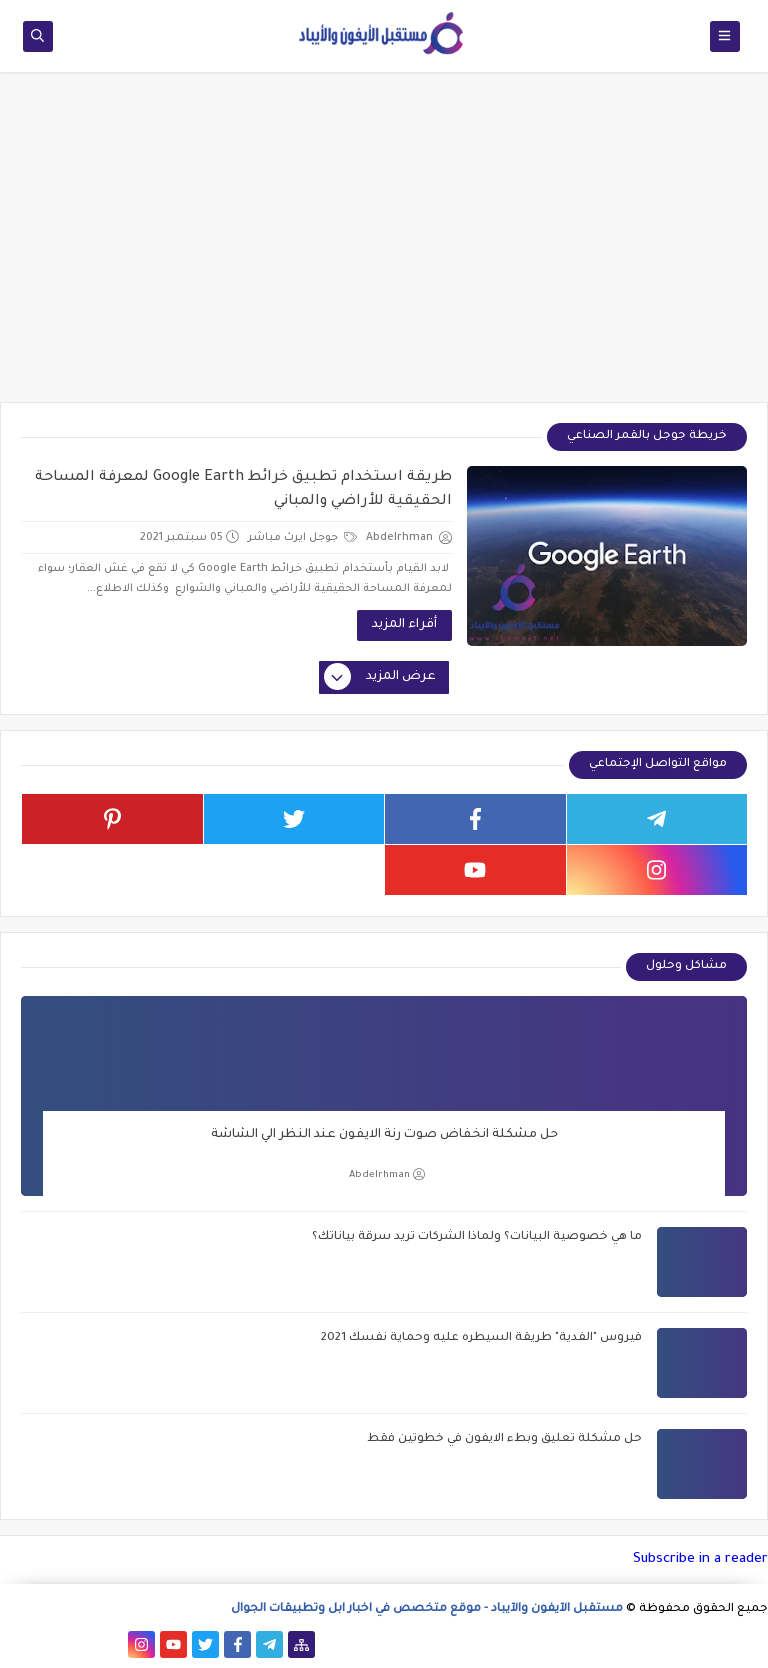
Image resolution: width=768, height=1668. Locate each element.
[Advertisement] (384, 247)
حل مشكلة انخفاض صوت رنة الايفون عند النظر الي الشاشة (384, 1135)
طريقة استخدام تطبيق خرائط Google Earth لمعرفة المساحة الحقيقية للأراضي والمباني (243, 490)
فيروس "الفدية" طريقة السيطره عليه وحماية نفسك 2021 (481, 1338)
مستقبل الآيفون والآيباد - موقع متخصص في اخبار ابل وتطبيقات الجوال (427, 1609)
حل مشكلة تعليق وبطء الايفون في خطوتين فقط (504, 1439)
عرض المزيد (381, 678)
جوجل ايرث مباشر (302, 538)
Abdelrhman (387, 1174)
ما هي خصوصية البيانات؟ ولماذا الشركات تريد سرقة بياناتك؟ (477, 1237)
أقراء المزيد (404, 625)
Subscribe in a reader (700, 1559)
